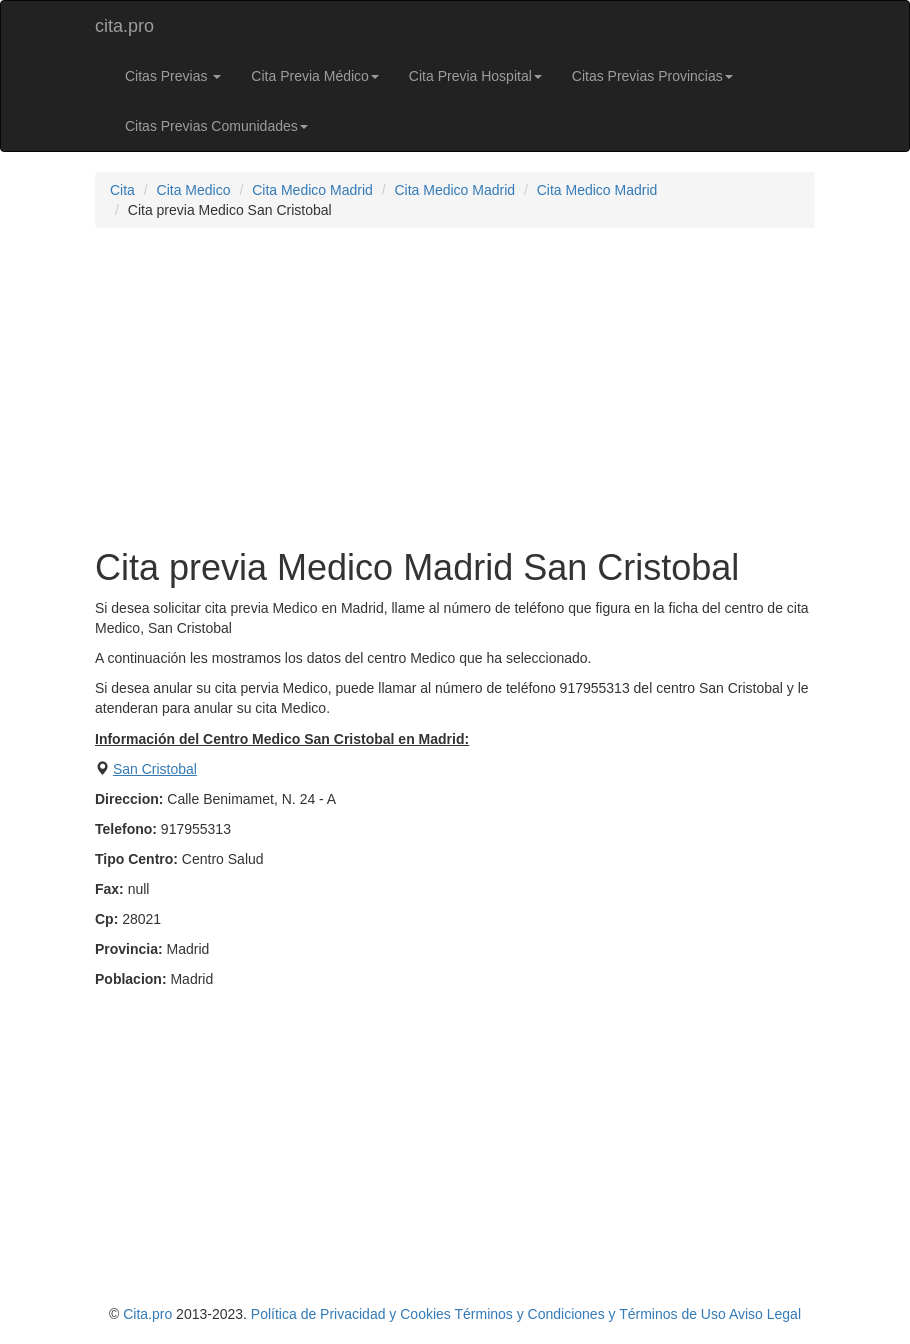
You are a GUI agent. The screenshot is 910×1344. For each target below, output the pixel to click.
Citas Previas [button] (173, 76)
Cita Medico (194, 190)
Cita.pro (147, 1314)
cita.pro (124, 26)
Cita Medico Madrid (312, 190)
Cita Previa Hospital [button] (475, 76)
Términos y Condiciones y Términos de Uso (589, 1314)
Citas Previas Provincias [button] (652, 76)
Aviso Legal (765, 1314)
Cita (122, 190)
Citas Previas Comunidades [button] (216, 126)
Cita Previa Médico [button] (315, 76)
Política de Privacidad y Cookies (351, 1314)
